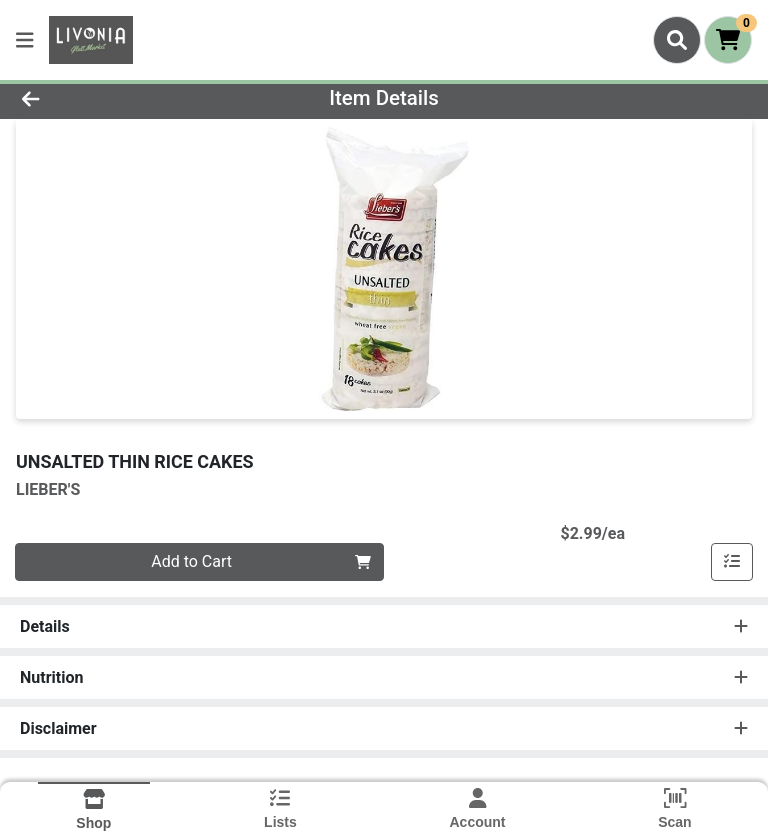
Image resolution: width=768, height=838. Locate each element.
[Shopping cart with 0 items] (728, 40)
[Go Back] (108, 98)
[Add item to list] (732, 562)
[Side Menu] (25, 40)
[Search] (677, 40)
